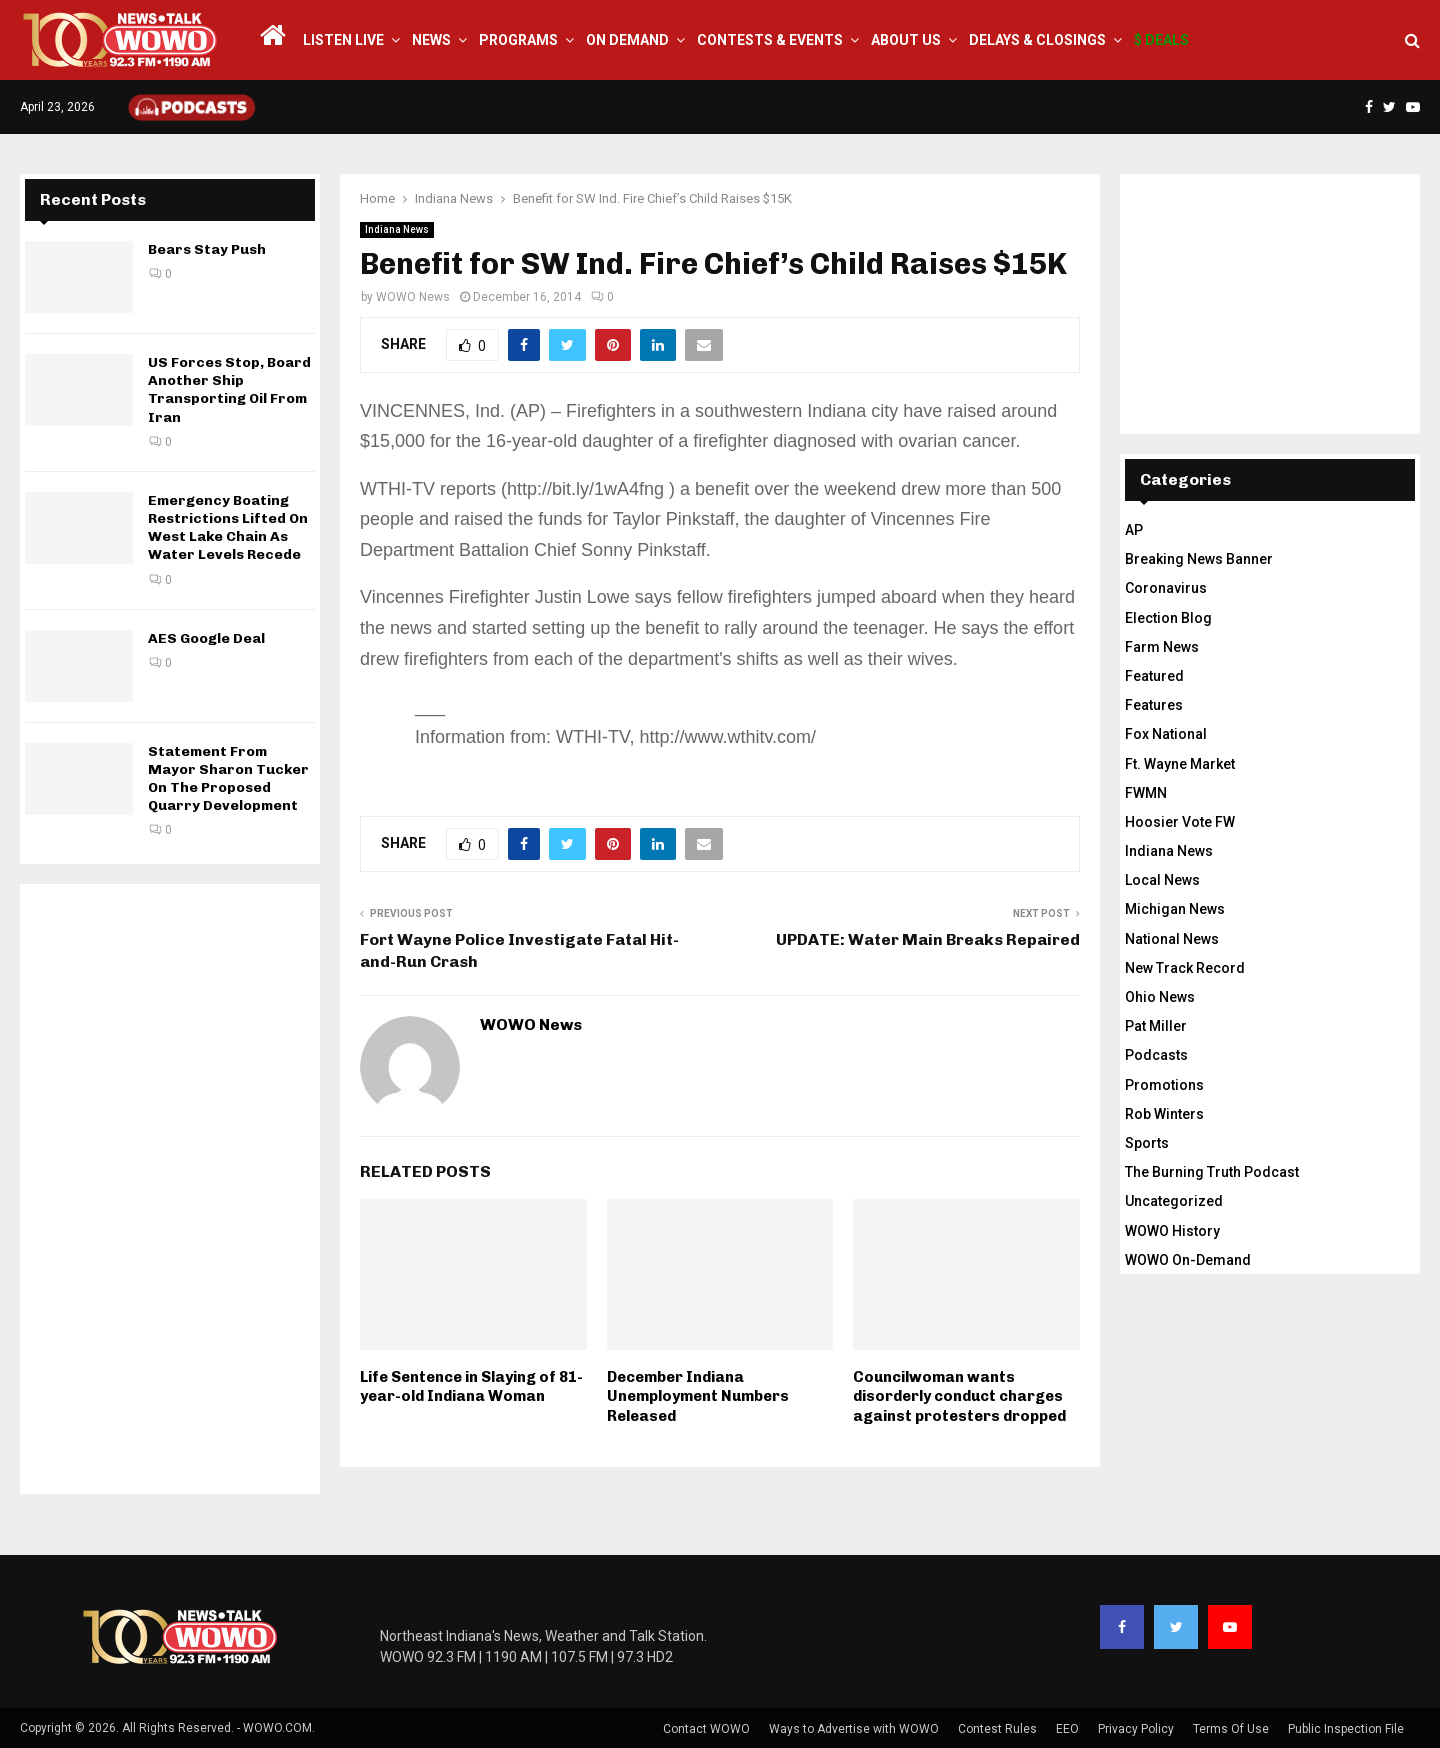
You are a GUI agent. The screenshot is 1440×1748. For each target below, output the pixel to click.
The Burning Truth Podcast (1212, 1172)
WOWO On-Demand (1188, 1260)
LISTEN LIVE (343, 40)
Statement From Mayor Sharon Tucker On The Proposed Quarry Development (228, 779)
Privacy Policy (1136, 1729)
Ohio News (1160, 997)
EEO (1067, 1729)
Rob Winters (1164, 1114)
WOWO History (1172, 1231)
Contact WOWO (706, 1729)
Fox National (1166, 734)
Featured (1154, 676)
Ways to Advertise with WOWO (854, 1729)
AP (1134, 530)
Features (1154, 705)
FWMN (1146, 793)
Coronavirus (1166, 588)
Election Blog (1168, 618)
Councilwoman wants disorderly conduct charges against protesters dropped (959, 1396)
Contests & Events (770, 40)
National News (1172, 939)
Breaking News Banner (1199, 559)
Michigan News (1175, 909)
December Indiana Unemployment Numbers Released (698, 1396)
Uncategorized (1174, 1201)
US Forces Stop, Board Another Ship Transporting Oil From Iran (229, 390)
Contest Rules (997, 1729)
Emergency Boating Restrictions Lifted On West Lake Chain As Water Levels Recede (228, 528)
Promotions (1164, 1085)
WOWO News (413, 297)
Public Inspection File (1346, 1729)
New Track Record (1185, 968)
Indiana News (397, 229)
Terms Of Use (1231, 1729)
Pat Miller (1156, 1026)
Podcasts (1156, 1055)
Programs (518, 40)
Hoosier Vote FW (1180, 822)
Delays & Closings (1037, 40)
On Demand (627, 40)
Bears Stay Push (207, 249)
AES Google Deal (206, 638)
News (431, 40)
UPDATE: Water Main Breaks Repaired (928, 939)
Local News (1162, 880)
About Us (906, 40)
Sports (1147, 1143)
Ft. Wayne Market (1180, 764)
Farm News (1162, 647)
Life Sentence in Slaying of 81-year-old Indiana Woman (471, 1387)
